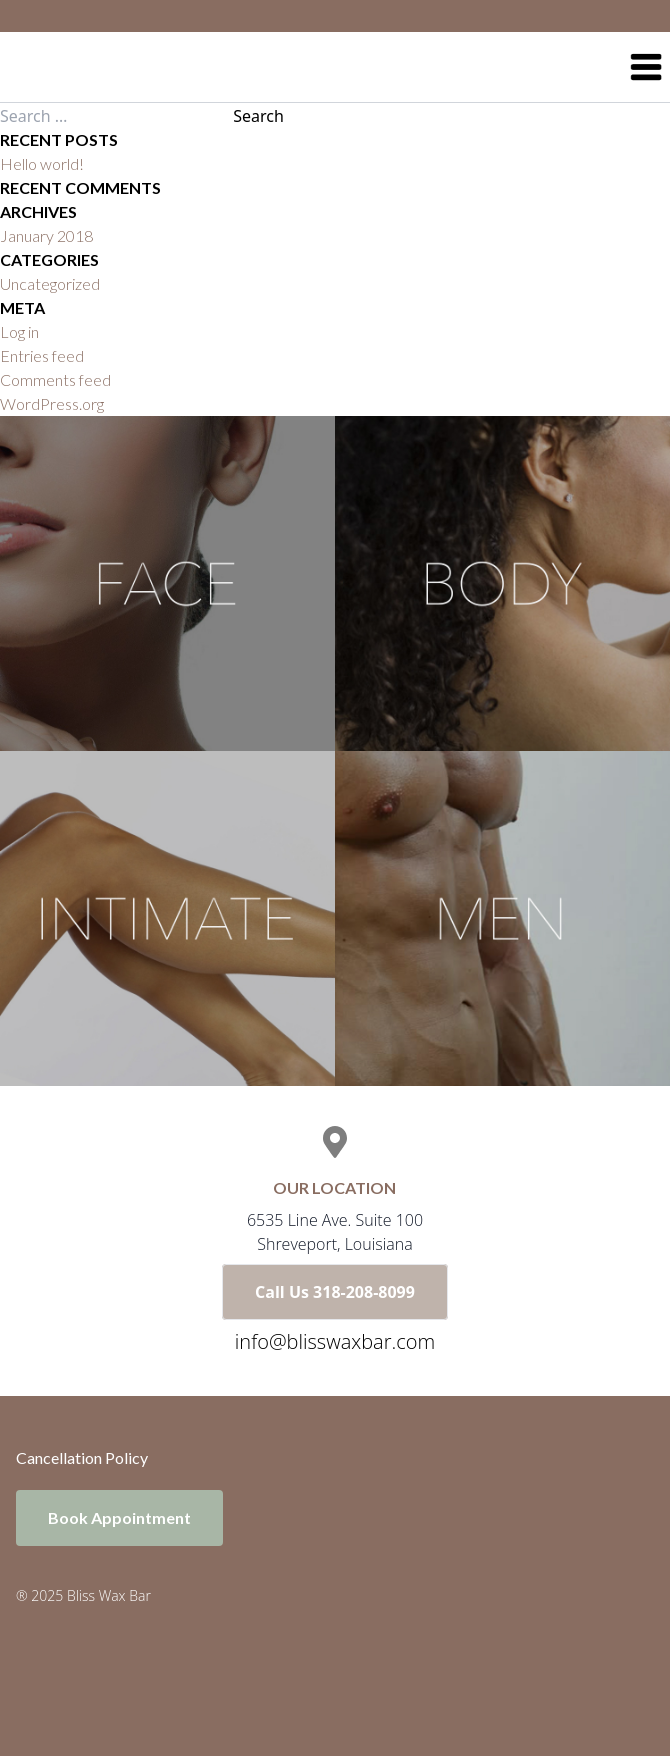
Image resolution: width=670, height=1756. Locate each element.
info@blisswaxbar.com (335, 1341)
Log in (19, 331)
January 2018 (46, 235)
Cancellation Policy (82, 1457)
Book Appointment (119, 1517)
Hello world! (42, 163)
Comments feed (55, 379)
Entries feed (42, 355)
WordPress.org (52, 403)
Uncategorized (50, 283)
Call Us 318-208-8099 (335, 1292)
